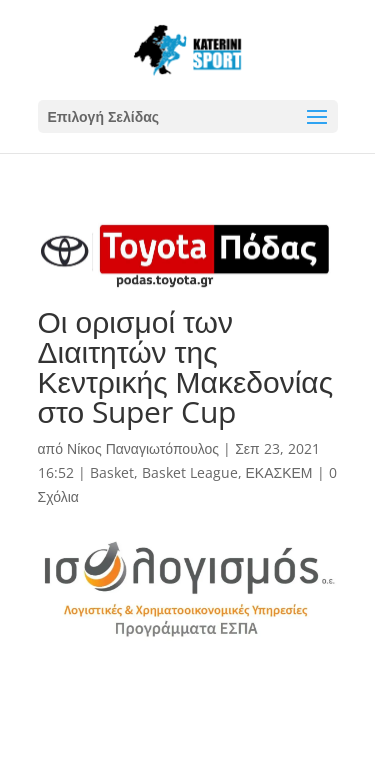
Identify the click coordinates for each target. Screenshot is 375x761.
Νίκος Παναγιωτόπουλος (143, 448)
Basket (112, 472)
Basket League (190, 472)
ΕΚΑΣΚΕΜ (279, 472)
